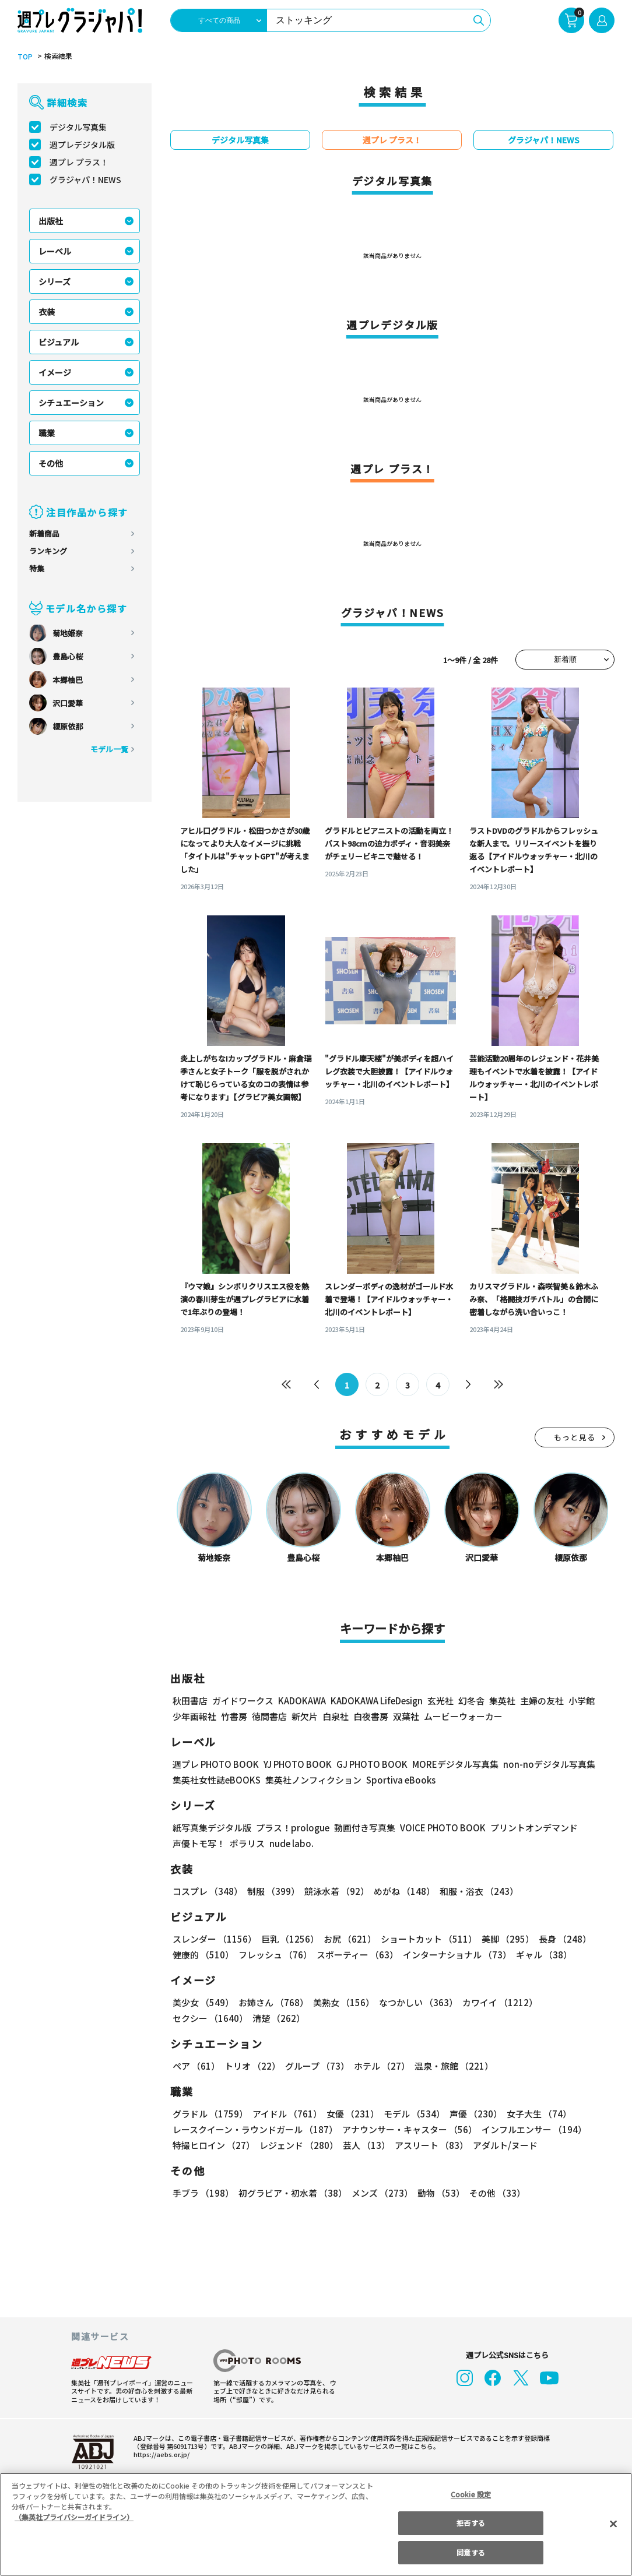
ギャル (544, 1956)
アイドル (286, 2115)
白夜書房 (370, 1717)
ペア (196, 2067)
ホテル (382, 2067)
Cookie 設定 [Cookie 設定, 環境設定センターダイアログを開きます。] (471, 2494)
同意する (470, 2552)
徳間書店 (269, 1717)
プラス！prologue (290, 1829)
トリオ (252, 2067)
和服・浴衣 (477, 1892)
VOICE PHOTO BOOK (439, 1829)
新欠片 (305, 1717)
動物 (440, 2194)
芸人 (365, 2146)
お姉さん (272, 2003)
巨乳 (289, 1940)
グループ (317, 2067)
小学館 (584, 1702)
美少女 (203, 2003)
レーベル (54, 251)
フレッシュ (274, 1956)
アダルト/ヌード (504, 2146)
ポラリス (247, 1844)
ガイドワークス (242, 1702)
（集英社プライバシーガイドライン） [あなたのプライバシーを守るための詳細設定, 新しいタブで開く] (74, 2517)
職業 (46, 433)
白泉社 (335, 1717)
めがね (403, 1892)
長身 (562, 1940)
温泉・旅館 (454, 2067)
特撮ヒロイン (214, 2146)
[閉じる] (613, 2524)
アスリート (431, 2146)
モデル (412, 2115)
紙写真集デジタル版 (212, 1829)
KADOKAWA (303, 1702)
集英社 (505, 1702)
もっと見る (575, 1438)
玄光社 (443, 1702)
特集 (36, 569)
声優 (474, 2115)
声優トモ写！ (199, 1844)
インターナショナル (457, 1956)
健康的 (203, 1956)
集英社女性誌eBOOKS (217, 1781)
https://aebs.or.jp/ (158, 2455)
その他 (50, 463)
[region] (316, 2524)
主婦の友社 (545, 1702)
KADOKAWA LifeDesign (379, 1702)
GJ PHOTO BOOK (376, 1765)
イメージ (54, 373)
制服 (273, 1892)
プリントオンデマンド (532, 1829)
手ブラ (203, 2194)
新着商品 (44, 534)
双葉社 (406, 1717)
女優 (352, 2115)
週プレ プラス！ (79, 162)
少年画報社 (194, 1717)
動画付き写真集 (360, 1829)
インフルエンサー (534, 2130)
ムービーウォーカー (463, 1717)
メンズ (381, 2194)
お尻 (348, 1940)
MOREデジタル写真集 (461, 1765)
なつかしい (417, 2003)
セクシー (210, 2019)
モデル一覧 (109, 749)
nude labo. (289, 1844)
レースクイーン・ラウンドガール (255, 2130)
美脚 (505, 1940)
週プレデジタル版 (82, 145)
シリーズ (54, 282)
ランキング (48, 551)
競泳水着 (335, 1892)
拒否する (470, 2523)
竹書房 (234, 1717)
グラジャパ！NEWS (86, 180)
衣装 (46, 312)
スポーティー (357, 1956)
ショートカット (426, 1940)
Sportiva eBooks (398, 1781)
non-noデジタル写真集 (554, 1765)
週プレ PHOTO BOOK (216, 1765)
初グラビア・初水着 (292, 2194)
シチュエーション (71, 403)
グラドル (210, 2115)
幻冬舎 (474, 1702)
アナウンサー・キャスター (410, 2130)
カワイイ (498, 2003)
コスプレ (207, 1892)
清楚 (278, 2019)
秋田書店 (190, 1702)
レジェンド (298, 2146)
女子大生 (536, 2115)
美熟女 (342, 2003)
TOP (24, 57)
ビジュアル (58, 342)
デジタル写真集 (78, 127)
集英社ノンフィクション (314, 1781)
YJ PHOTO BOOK (300, 1765)
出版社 (50, 221)
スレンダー (214, 1940)
